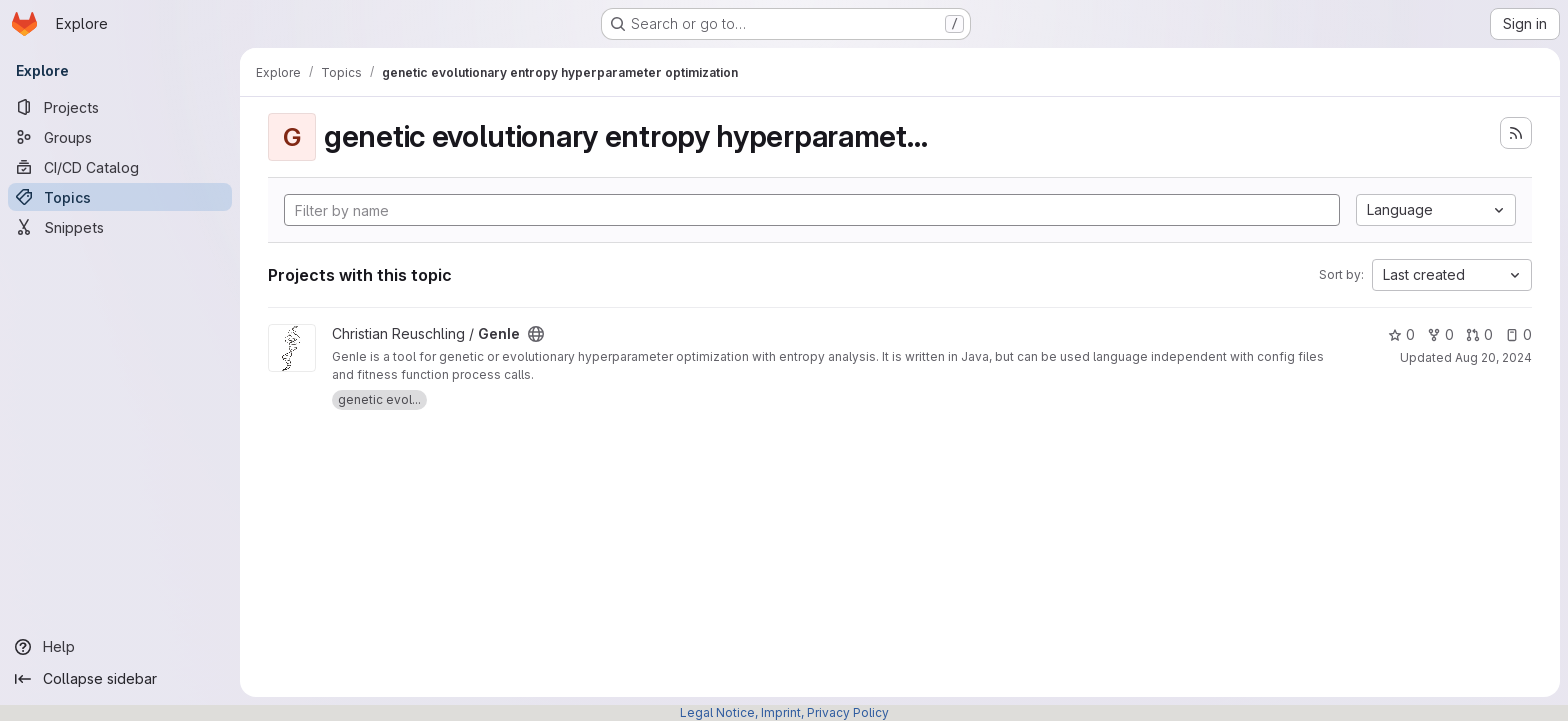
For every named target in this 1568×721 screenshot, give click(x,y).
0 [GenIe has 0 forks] (1440, 334)
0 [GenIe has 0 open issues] (1518, 334)
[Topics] (120, 197)
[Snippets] (120, 227)
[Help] (120, 647)
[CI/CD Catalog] (120, 167)
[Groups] (120, 137)
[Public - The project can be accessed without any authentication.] (536, 334)
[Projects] (120, 107)
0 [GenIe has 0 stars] (1401, 334)
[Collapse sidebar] (120, 679)
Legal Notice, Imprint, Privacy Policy (784, 712)
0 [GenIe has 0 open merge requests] (1479, 334)
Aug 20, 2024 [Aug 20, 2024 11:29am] (1493, 357)
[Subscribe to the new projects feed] (1516, 133)
